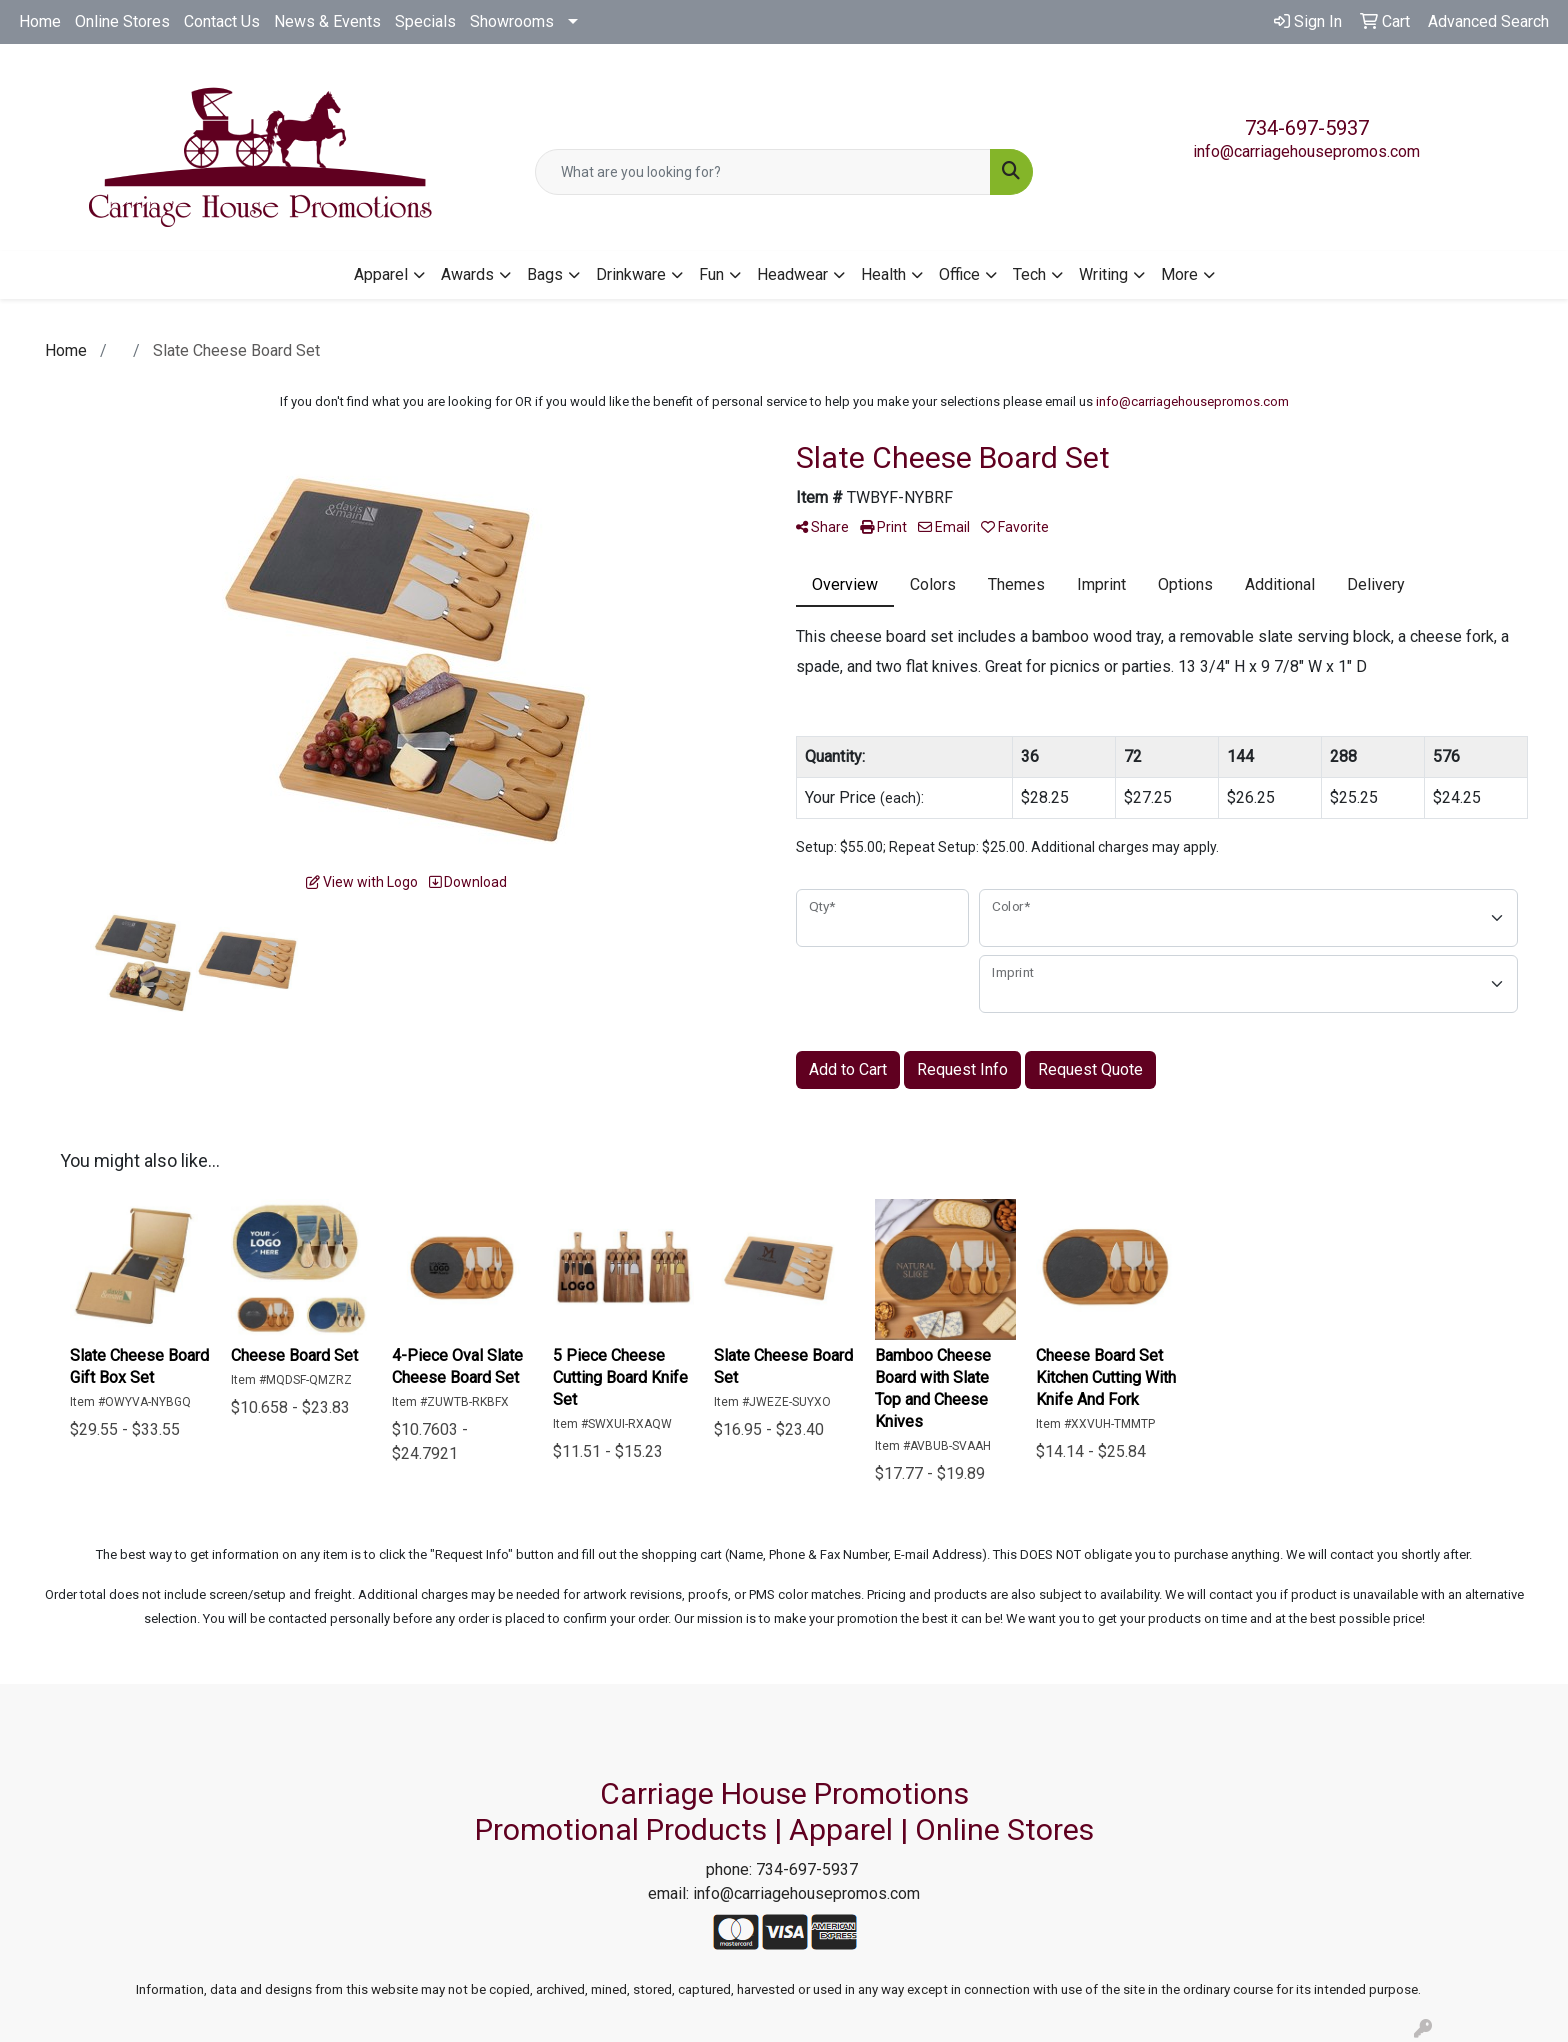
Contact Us (222, 21)
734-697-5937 (1307, 128)
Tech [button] (1029, 274)
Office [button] (959, 274)
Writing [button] (1103, 274)
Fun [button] (711, 274)
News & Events (327, 21)
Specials (425, 21)
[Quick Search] (763, 172)
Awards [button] (467, 274)
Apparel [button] (381, 274)
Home (40, 21)
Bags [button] (545, 274)
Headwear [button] (792, 274)
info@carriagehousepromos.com (1306, 151)
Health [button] (883, 274)
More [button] (1179, 274)
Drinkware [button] (631, 274)
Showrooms (512, 21)
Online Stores (122, 21)
